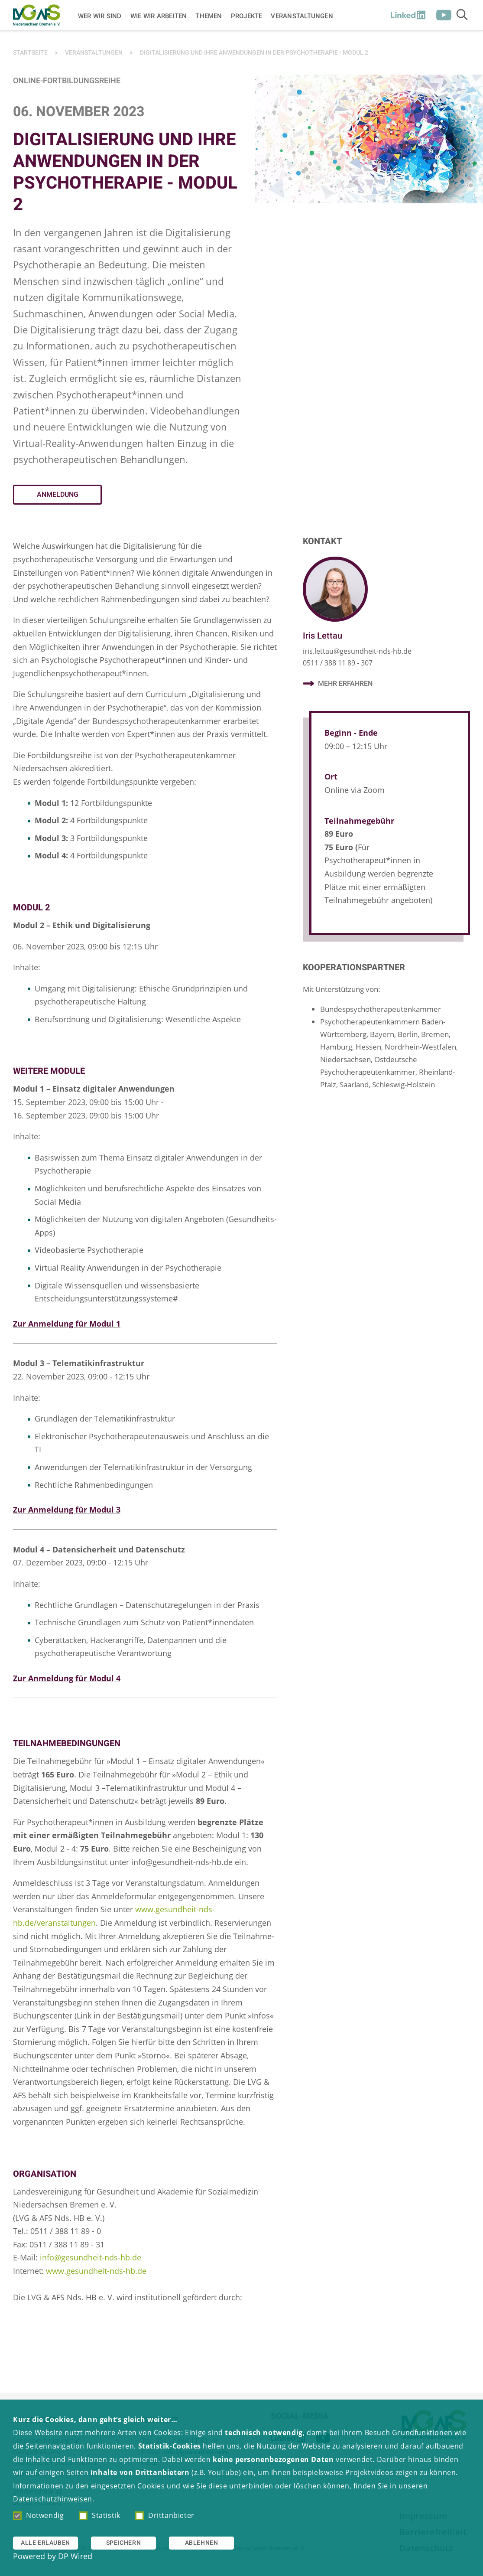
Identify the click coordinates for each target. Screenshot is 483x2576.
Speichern (123, 2542)
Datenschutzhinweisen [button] (52, 2499)
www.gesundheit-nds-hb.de (96, 2271)
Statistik (99, 2515)
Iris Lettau (322, 635)
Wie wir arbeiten (158, 15)
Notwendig (38, 2515)
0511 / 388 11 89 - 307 (338, 663)
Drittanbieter (164, 2515)
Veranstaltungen (302, 15)
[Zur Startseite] (36, 15)
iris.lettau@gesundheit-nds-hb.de (357, 651)
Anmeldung (57, 494)
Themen (208, 15)
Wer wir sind (100, 15)
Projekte (247, 15)
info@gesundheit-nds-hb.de (90, 2257)
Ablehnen (201, 2542)
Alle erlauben (45, 2542)
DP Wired (75, 2556)
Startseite (30, 52)
